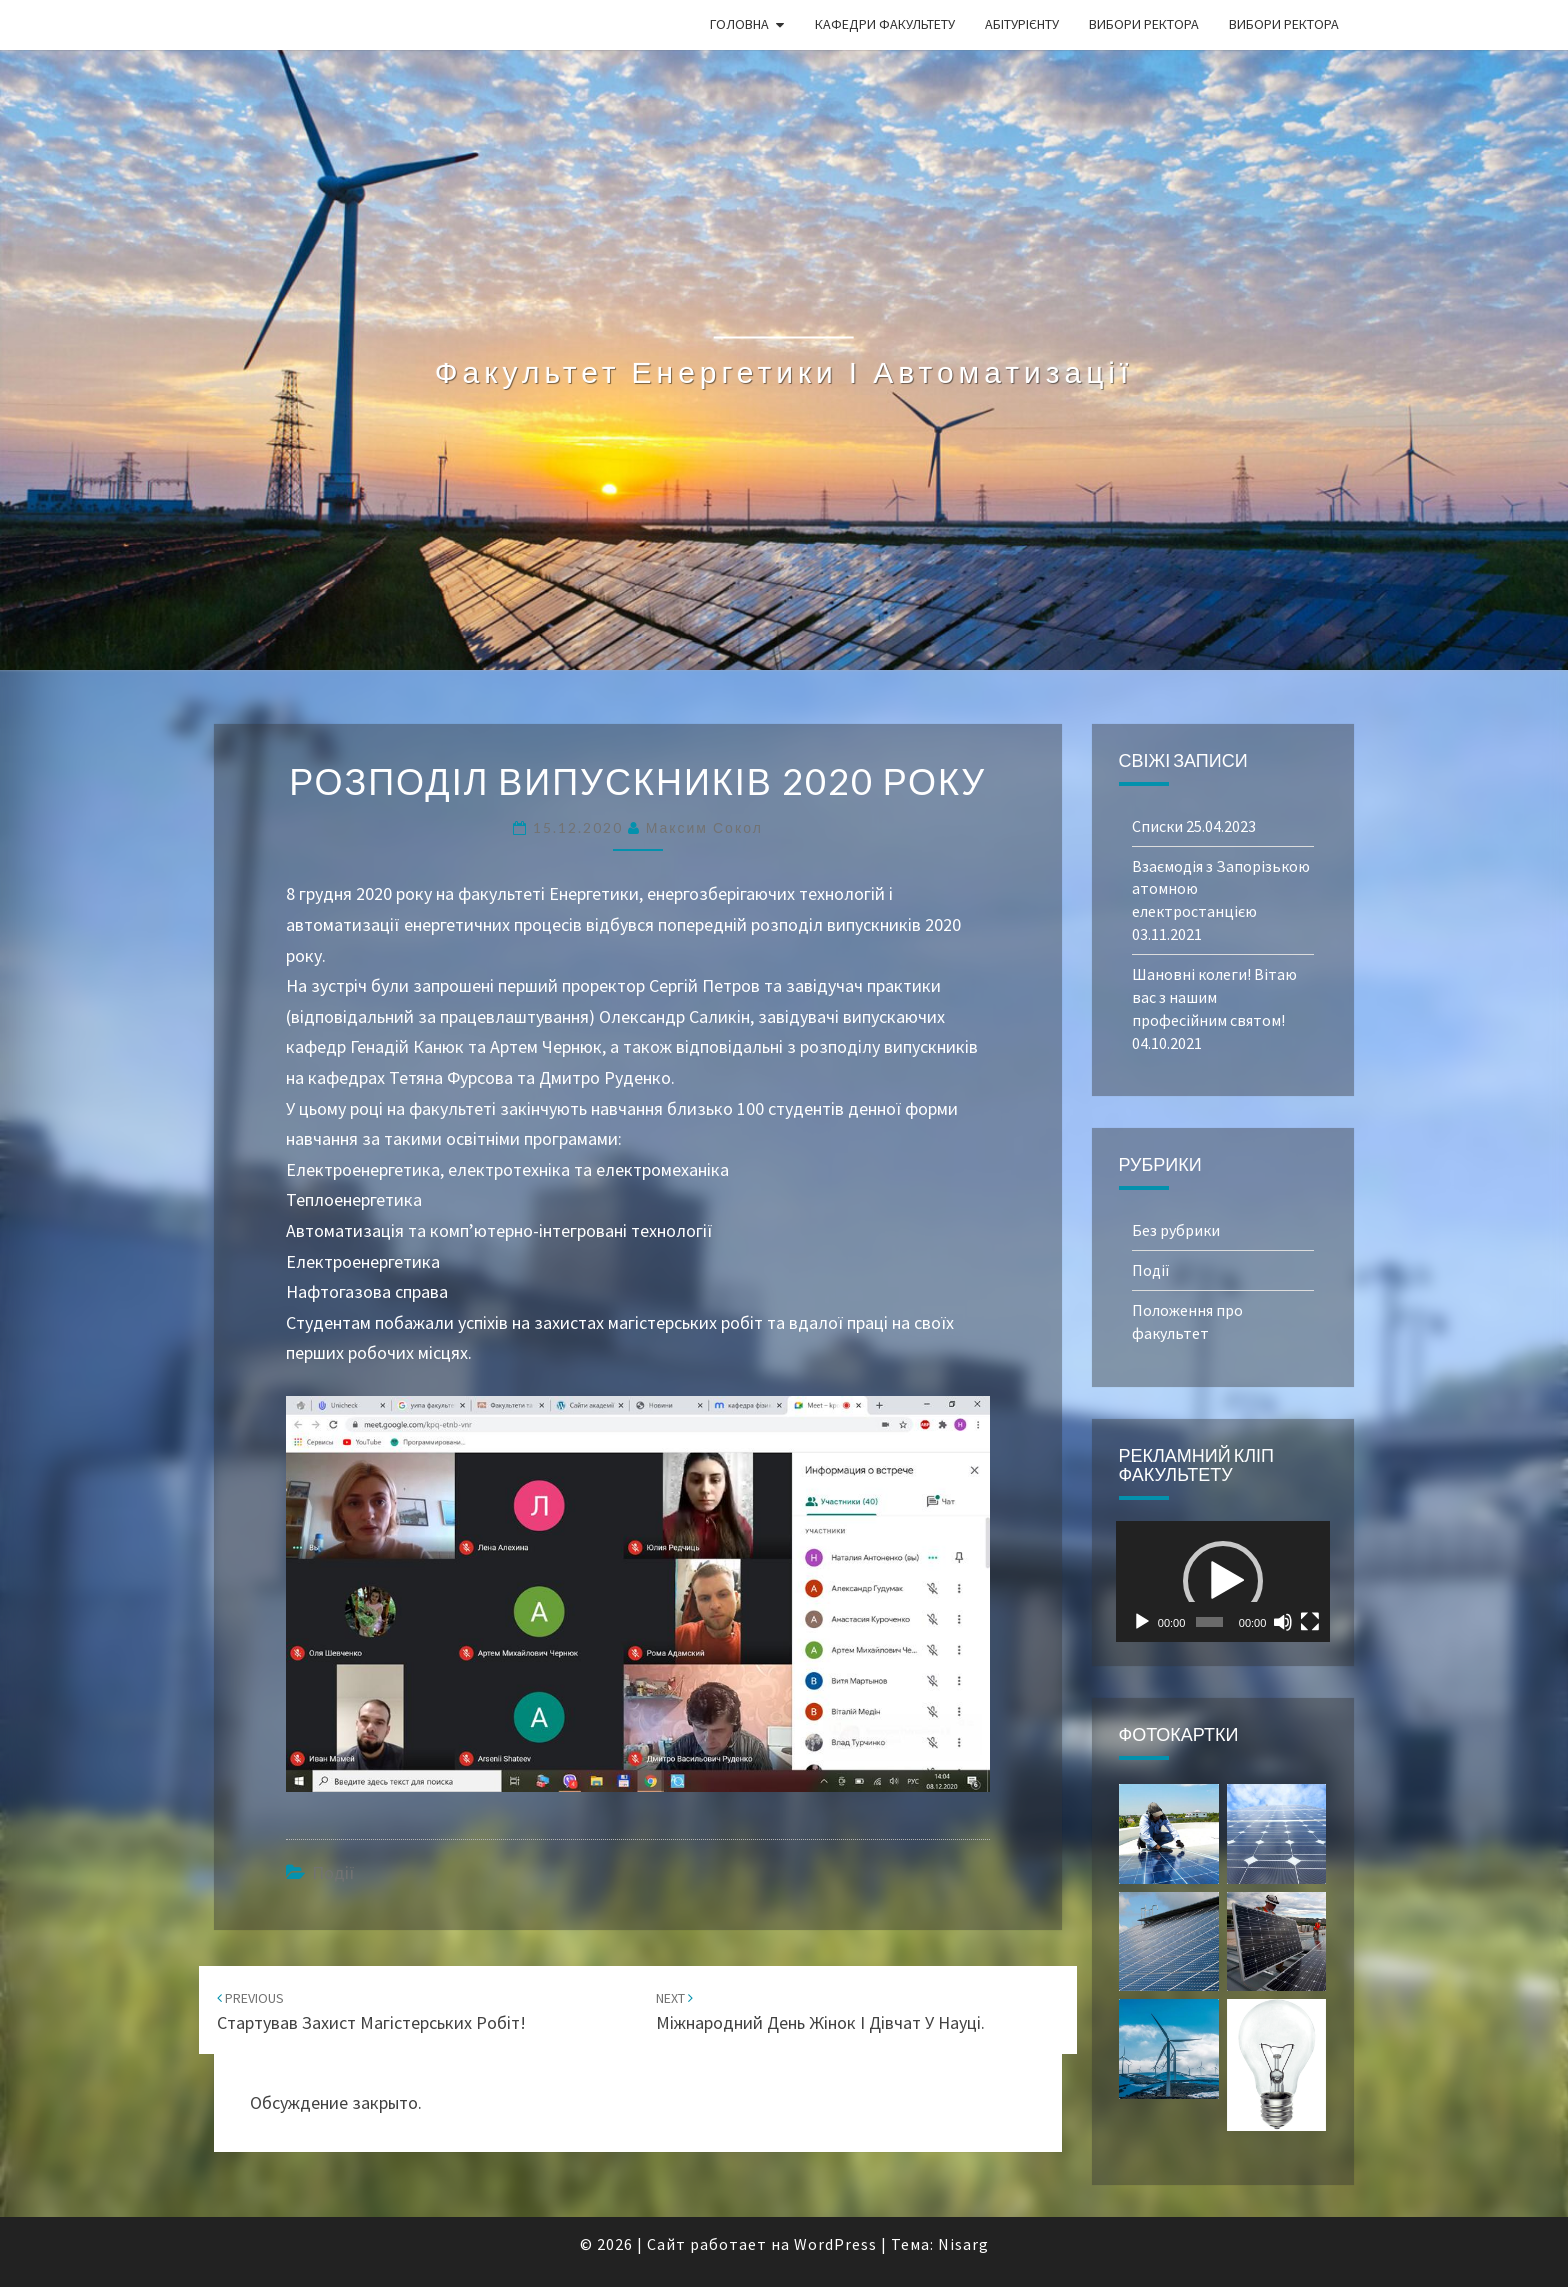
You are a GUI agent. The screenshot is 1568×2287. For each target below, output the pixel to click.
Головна (739, 24)
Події (333, 1872)
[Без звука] (1283, 1622)
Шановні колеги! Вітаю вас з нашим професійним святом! (1214, 997)
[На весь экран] (1310, 1622)
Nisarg (963, 2244)
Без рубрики (1176, 1230)
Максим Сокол (704, 827)
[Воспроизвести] (1142, 1622)
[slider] (1209, 1622)
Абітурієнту (1022, 24)
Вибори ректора (1144, 24)
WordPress (835, 2244)
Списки (1157, 826)
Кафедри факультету (885, 24)
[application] (1223, 1581)
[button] (1223, 1581)
